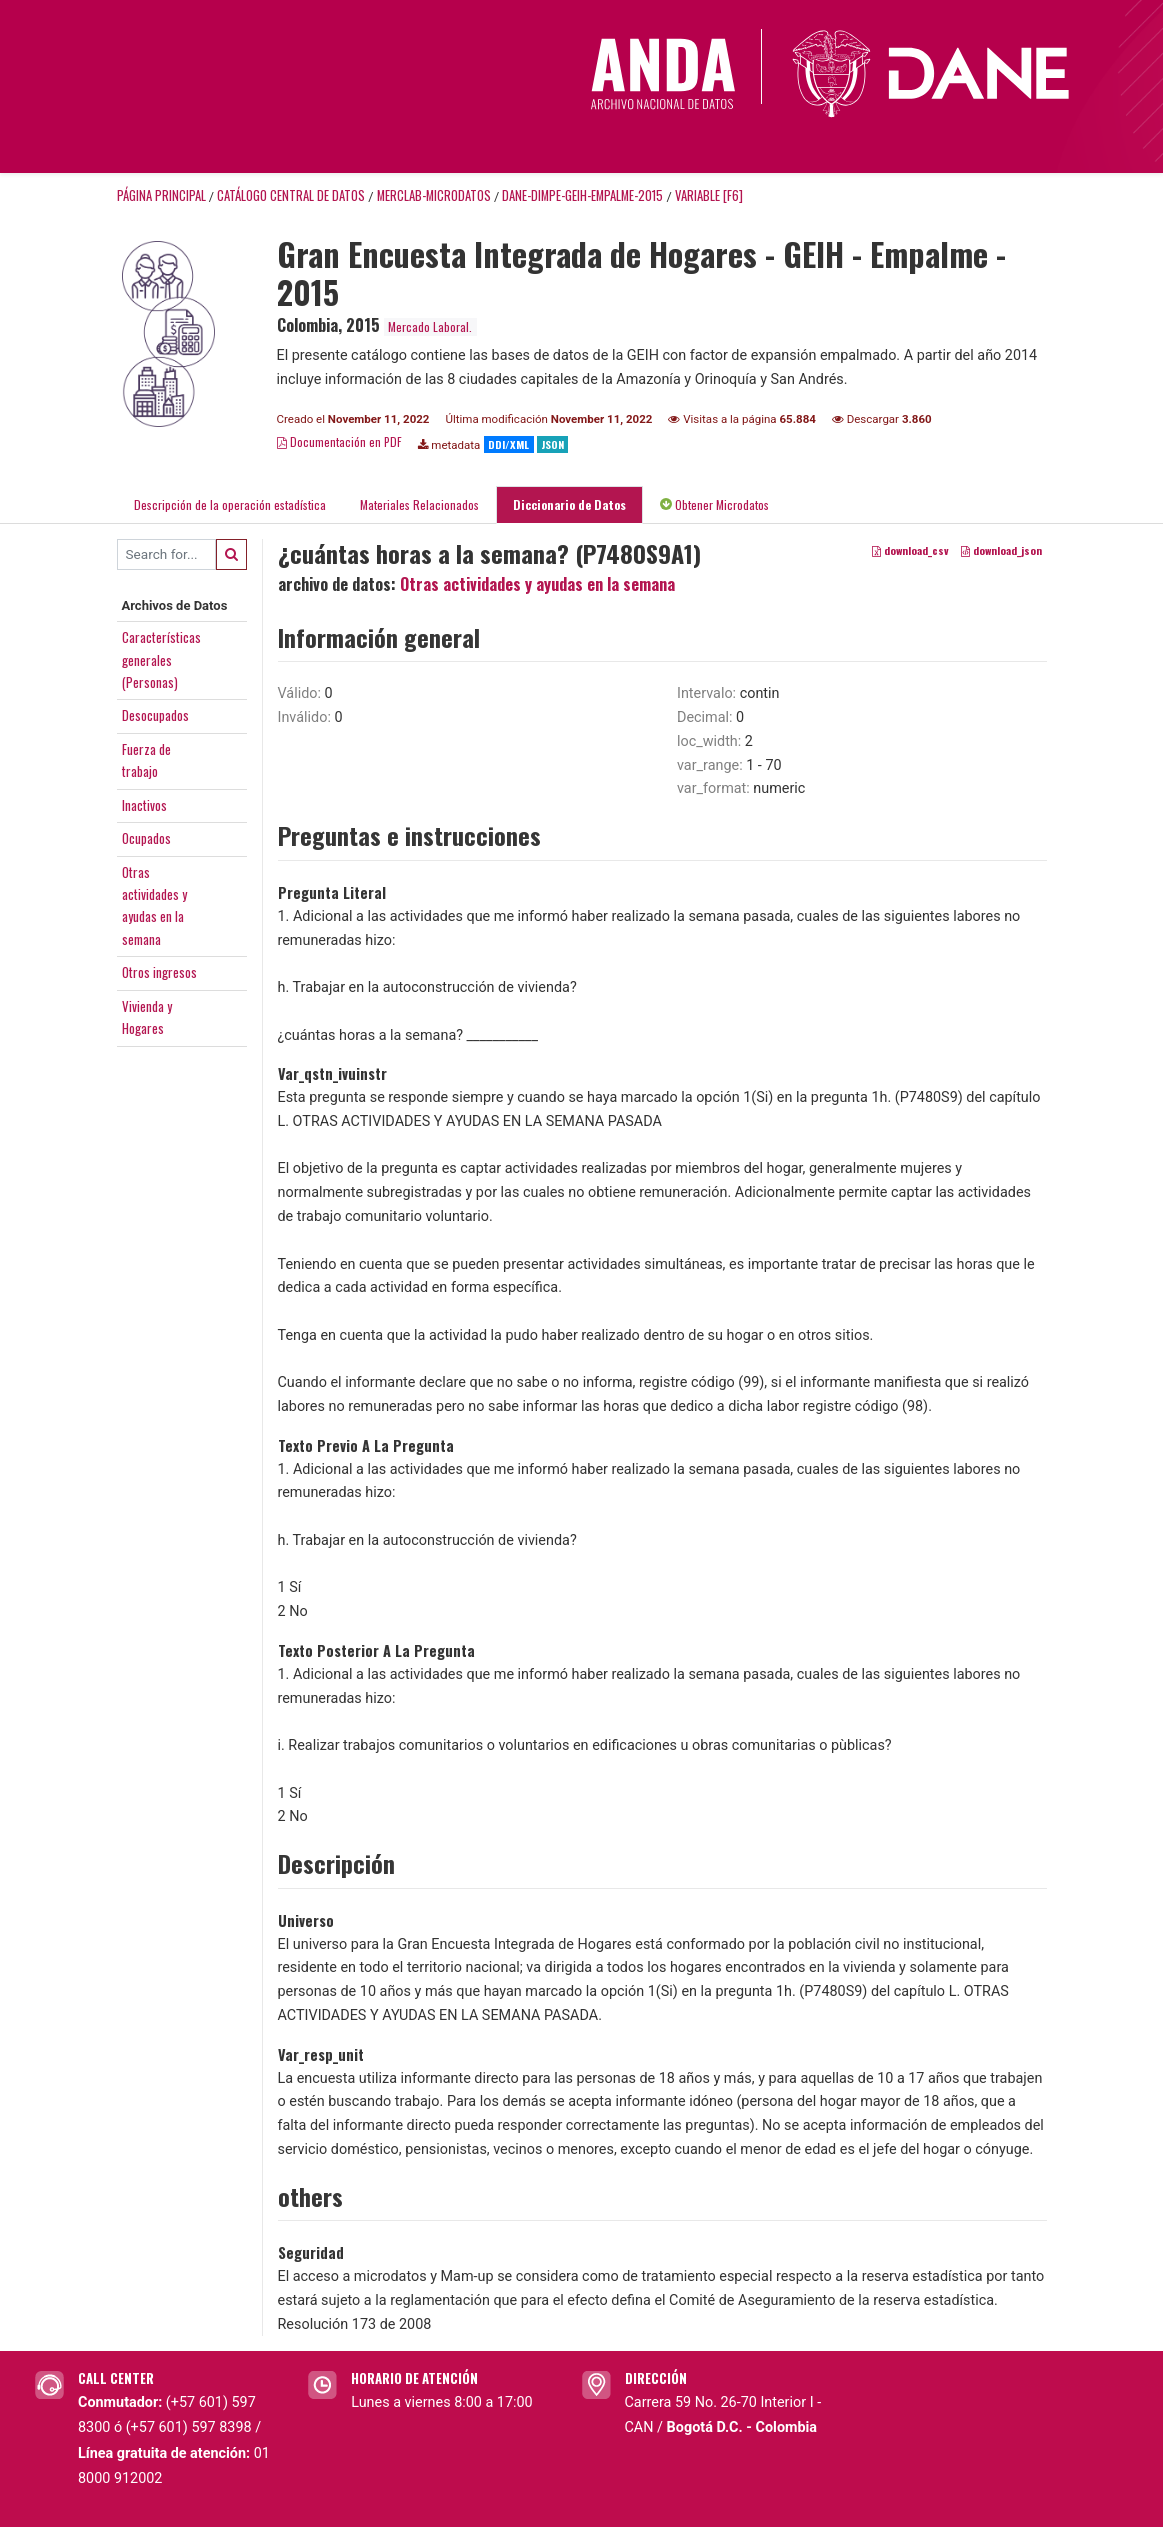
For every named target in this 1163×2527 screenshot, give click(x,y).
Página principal (161, 195)
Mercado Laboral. (430, 326)
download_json (1001, 550)
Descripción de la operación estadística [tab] (230, 504)
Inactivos (144, 805)
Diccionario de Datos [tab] (569, 504)
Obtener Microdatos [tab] (714, 504)
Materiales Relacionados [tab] (419, 504)
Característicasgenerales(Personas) (161, 659)
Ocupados (146, 838)
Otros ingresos (159, 972)
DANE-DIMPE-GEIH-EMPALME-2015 (582, 195)
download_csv (910, 550)
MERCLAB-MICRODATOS (434, 195)
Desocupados (155, 715)
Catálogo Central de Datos (291, 195)
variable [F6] (709, 195)
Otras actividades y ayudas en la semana (537, 584)
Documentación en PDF (339, 441)
